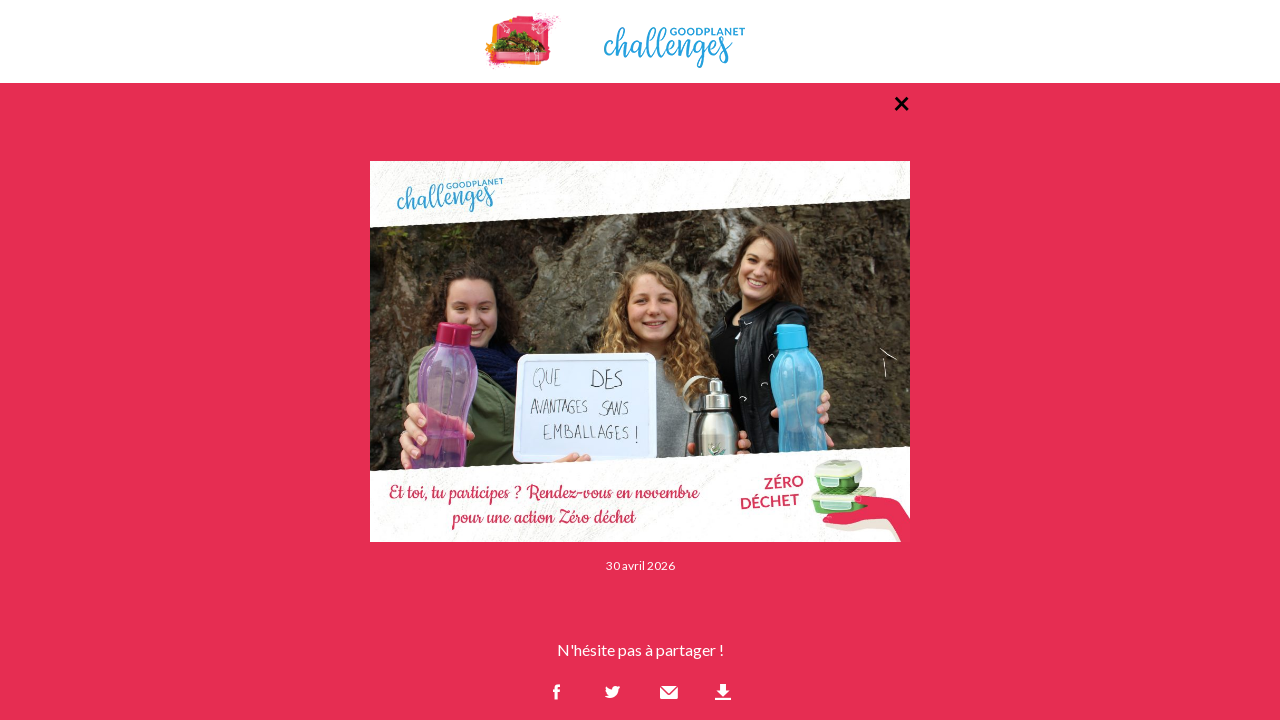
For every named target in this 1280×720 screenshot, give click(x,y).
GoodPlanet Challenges (640, 41)
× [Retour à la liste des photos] (901, 102)
